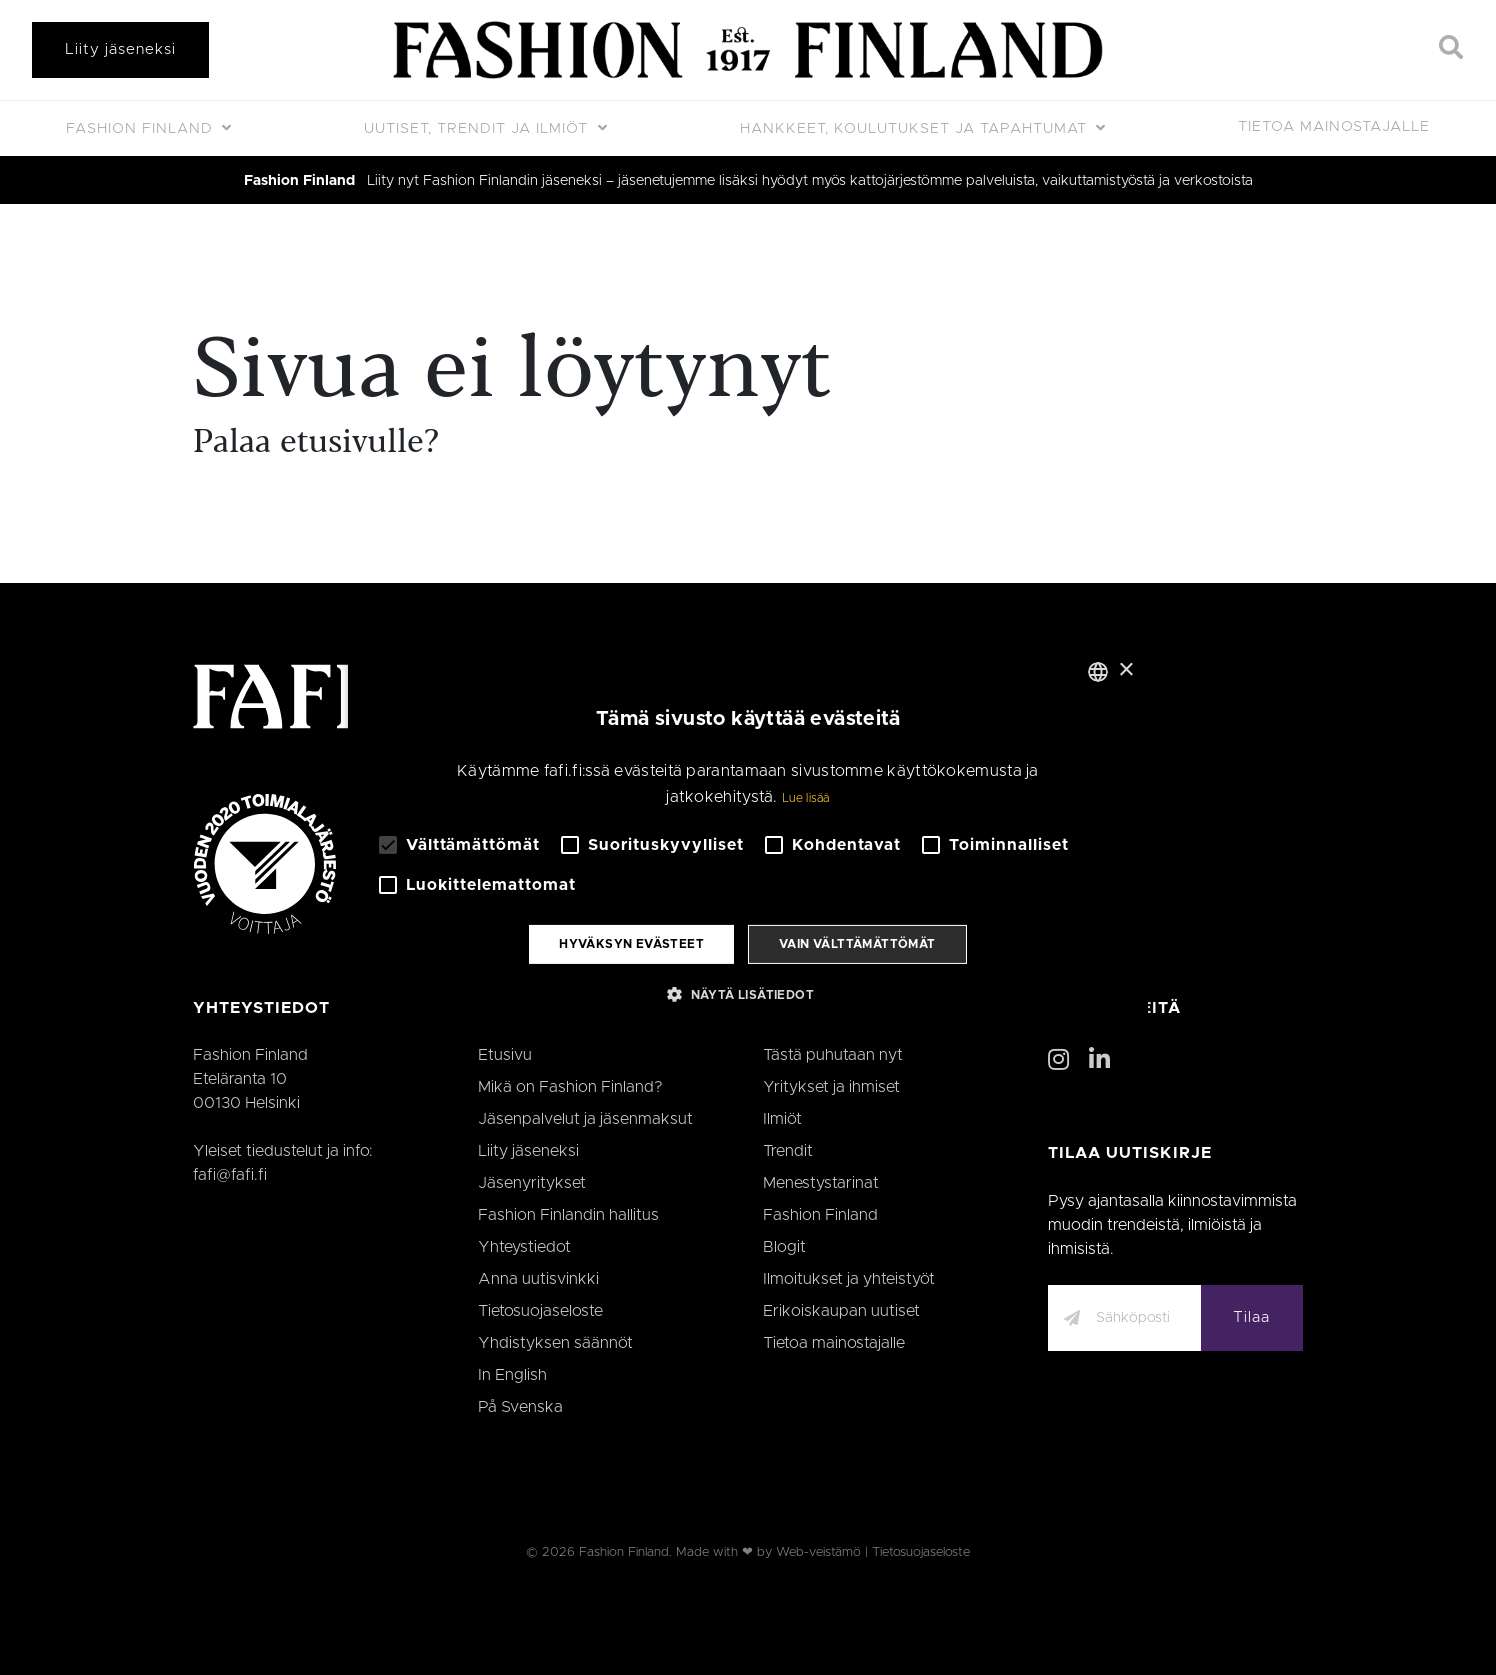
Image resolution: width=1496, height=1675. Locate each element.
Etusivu (505, 1055)
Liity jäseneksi (120, 49)
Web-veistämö (818, 1552)
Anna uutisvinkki (538, 1279)
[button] (748, 994)
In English (512, 1375)
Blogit (784, 1247)
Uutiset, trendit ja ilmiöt (478, 129)
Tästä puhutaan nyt (833, 1055)
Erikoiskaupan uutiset (841, 1311)
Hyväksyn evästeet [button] (631, 944)
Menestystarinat (821, 1183)
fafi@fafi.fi (230, 1175)
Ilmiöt (782, 1119)
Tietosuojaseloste (540, 1311)
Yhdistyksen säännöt (555, 1343)
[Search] (1451, 50)
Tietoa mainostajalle (1334, 127)
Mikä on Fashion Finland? (570, 1087)
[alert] (748, 837)
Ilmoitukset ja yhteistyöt (849, 1279)
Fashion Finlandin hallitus (568, 1215)
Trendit (788, 1151)
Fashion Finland (142, 129)
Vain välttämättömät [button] (857, 944)
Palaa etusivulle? (316, 444)
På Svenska (520, 1407)
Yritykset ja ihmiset (831, 1087)
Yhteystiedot (524, 1247)
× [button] (1125, 670)
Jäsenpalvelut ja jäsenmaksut (585, 1119)
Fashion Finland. (625, 1552)
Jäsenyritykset (532, 1183)
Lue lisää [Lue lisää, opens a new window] (806, 798)
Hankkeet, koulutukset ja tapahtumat (916, 129)
